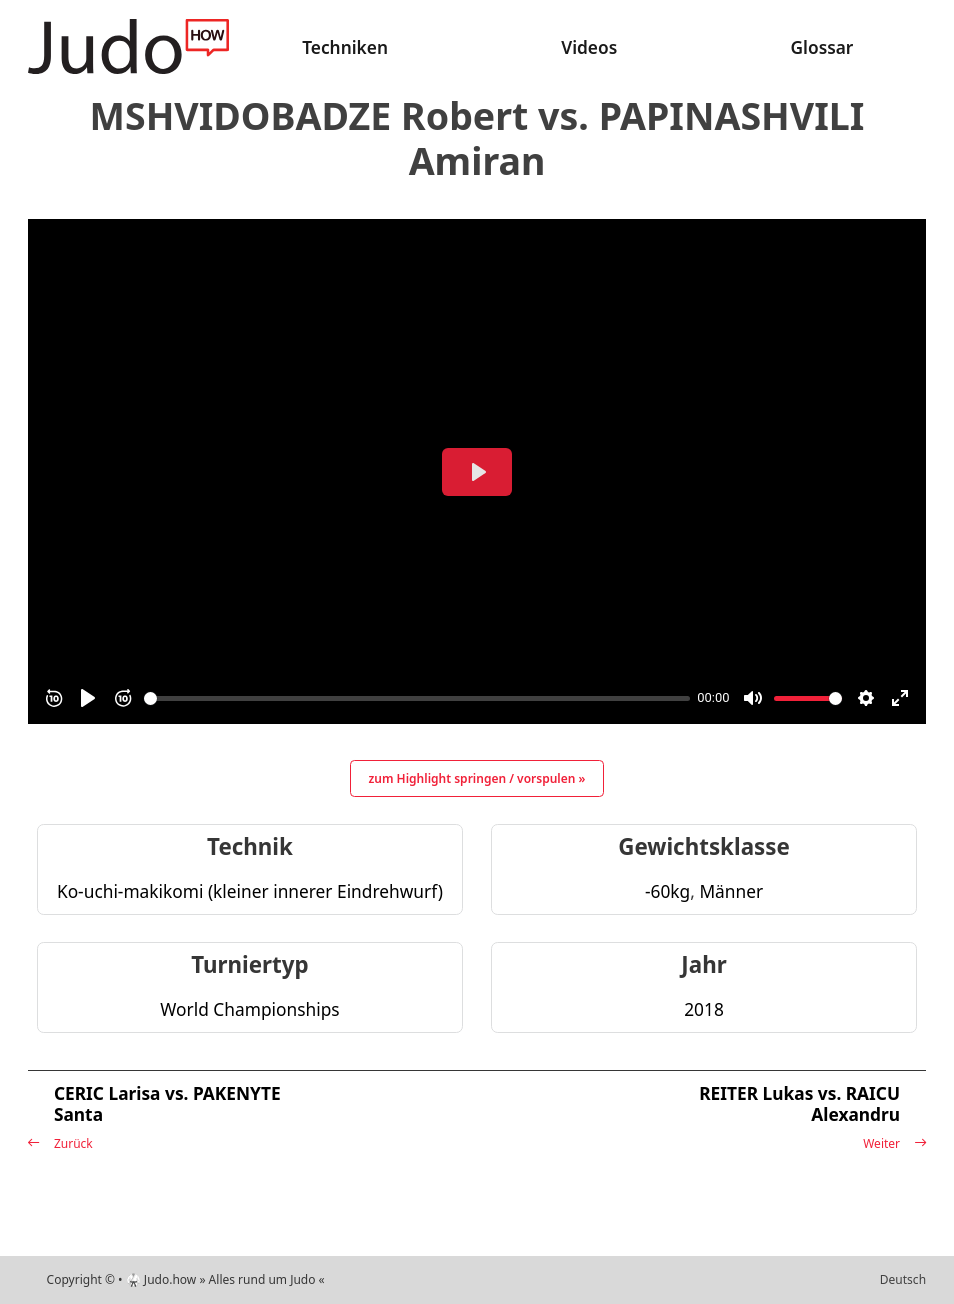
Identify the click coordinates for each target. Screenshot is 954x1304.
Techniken (345, 47)
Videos (589, 47)
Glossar (821, 47)
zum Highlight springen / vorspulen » (477, 778)
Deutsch (903, 1279)
